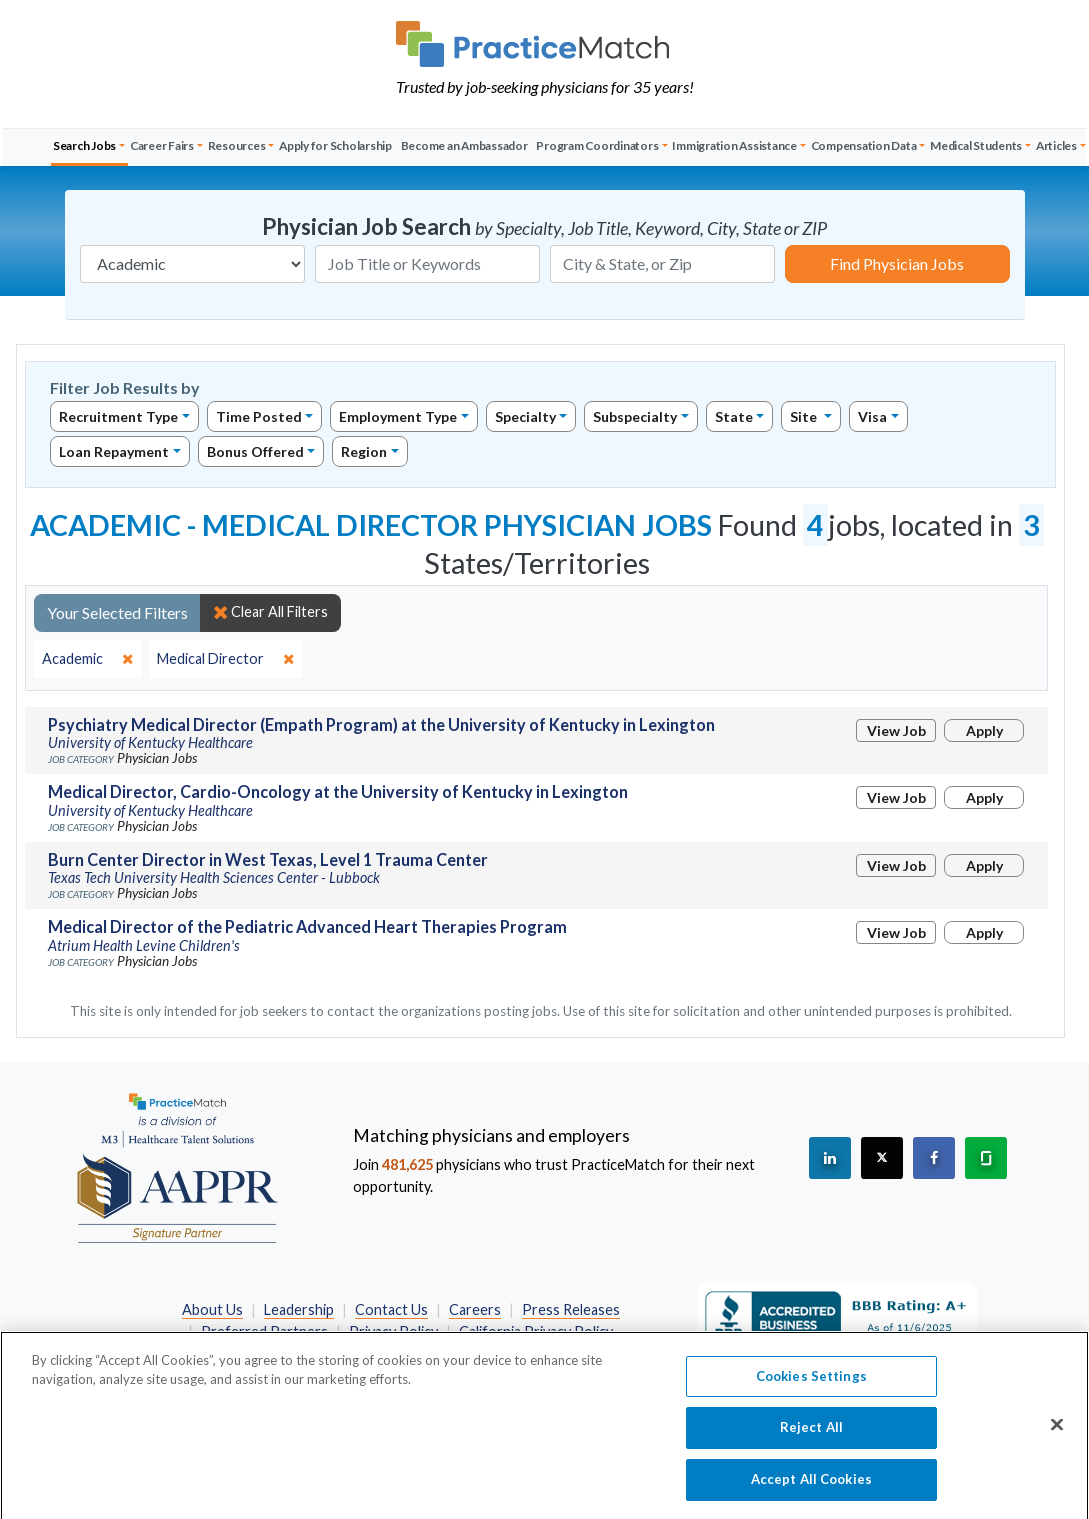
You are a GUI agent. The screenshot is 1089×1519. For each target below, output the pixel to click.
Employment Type (398, 416)
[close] (87, 659)
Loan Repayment (114, 451)
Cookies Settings (811, 1385)
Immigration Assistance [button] (734, 145)
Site (805, 416)
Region (364, 451)
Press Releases (571, 1309)
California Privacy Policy (536, 1331)
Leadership (299, 1309)
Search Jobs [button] (84, 145)
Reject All (811, 1436)
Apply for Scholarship (335, 145)
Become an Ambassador (464, 145)
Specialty (525, 416)
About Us (212, 1309)
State (734, 416)
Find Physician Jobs (897, 263)
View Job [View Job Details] (896, 730)
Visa (872, 416)
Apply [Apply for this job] (984, 730)
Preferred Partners (264, 1331)
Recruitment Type (118, 416)
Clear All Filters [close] (270, 612)
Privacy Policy (393, 1331)
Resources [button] (237, 145)
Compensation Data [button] (864, 145)
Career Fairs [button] (162, 145)
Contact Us (391, 1309)
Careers (475, 1309)
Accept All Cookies (811, 1488)
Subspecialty (635, 416)
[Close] (1057, 1433)
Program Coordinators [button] (597, 145)
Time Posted (259, 416)
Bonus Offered (255, 451)
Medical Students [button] (976, 145)
